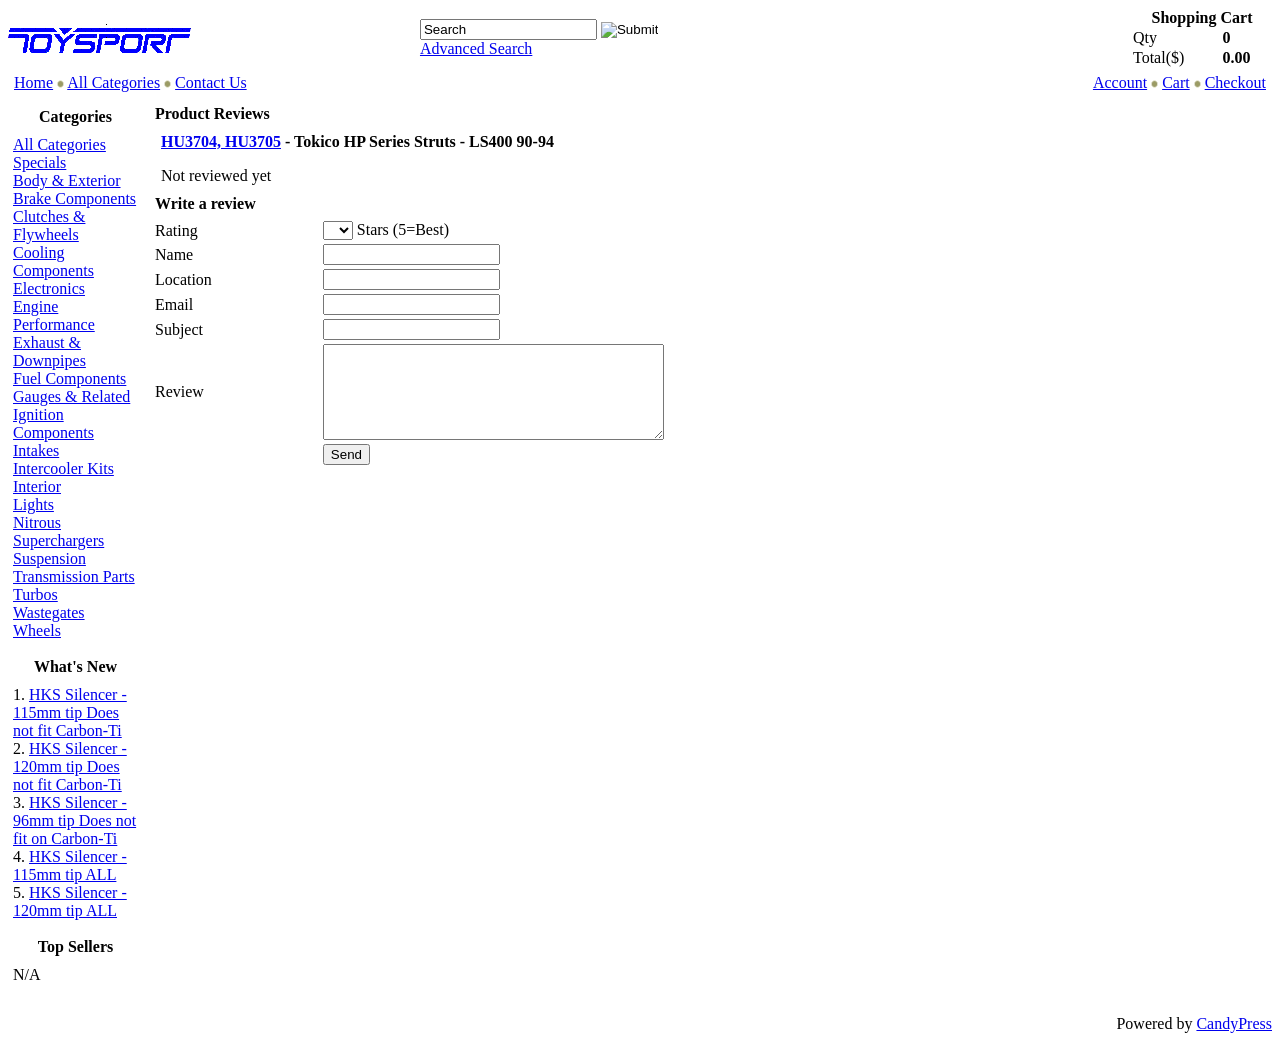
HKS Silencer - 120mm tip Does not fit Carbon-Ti (70, 766)
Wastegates (49, 612)
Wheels (37, 630)
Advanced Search (476, 48)
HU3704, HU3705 (221, 141)
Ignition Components (53, 423)
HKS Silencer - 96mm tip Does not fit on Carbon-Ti (74, 820)
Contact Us (211, 82)
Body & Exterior (67, 180)
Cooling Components (53, 261)
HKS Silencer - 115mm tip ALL (70, 865)
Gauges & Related (71, 396)
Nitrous (37, 522)
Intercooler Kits (63, 468)
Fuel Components (69, 378)
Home (33, 82)
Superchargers (58, 540)
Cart (1176, 82)
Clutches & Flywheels (49, 225)
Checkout (1235, 82)
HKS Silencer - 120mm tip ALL (70, 901)
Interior (37, 486)
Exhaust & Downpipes (49, 351)
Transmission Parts (74, 576)
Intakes (36, 450)
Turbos (35, 594)
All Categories (113, 82)
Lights (33, 504)
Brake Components (74, 198)
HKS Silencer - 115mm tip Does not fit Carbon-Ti (70, 712)
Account (1120, 82)
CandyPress (1234, 1023)
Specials (39, 162)
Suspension (49, 558)
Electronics (49, 288)
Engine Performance (54, 315)
